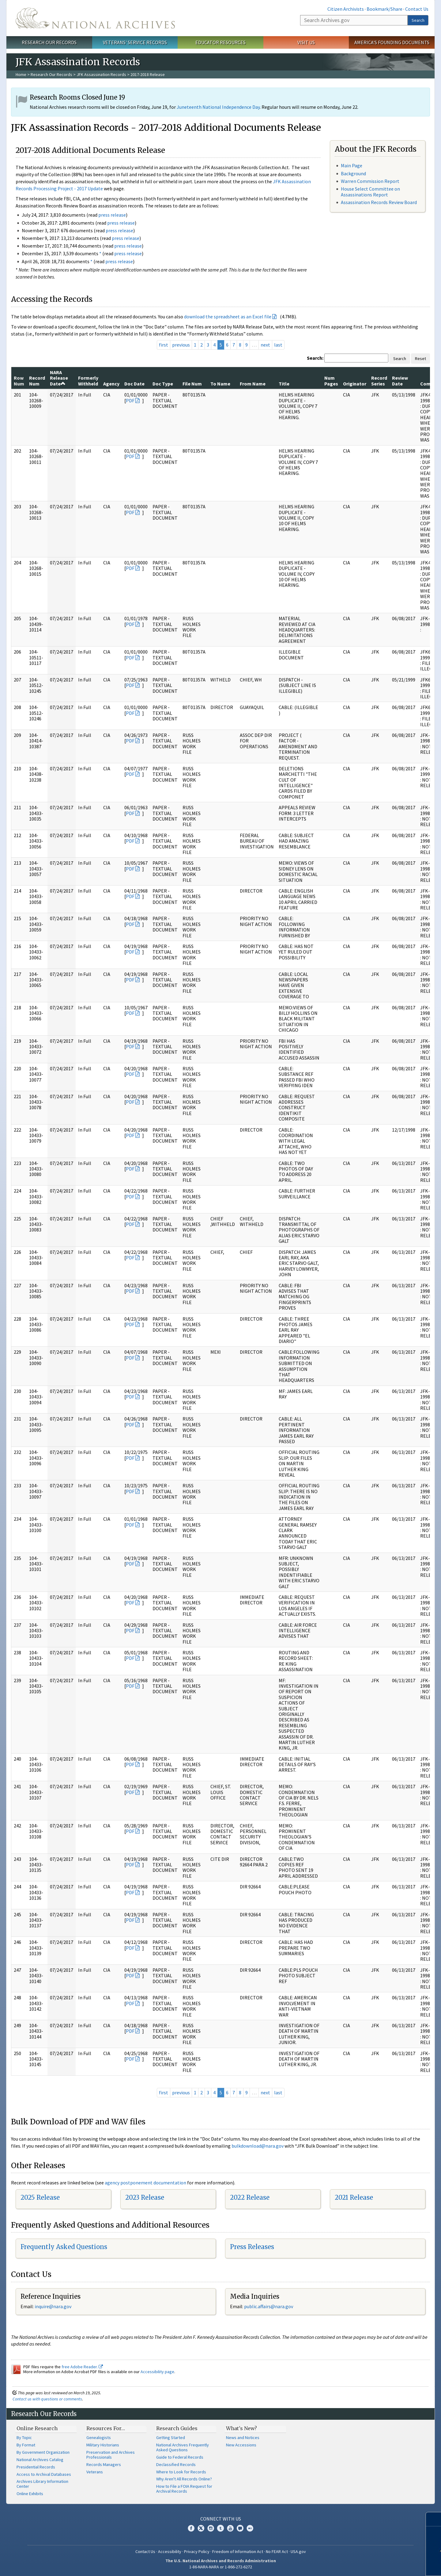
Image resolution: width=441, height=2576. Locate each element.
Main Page (351, 165)
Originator (354, 384)
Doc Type (163, 384)
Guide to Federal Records (179, 2457)
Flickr (250, 2528)
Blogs (240, 2528)
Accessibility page (157, 2371)
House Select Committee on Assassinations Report (370, 192)
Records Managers (103, 2464)
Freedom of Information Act (237, 2551)
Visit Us (306, 42)
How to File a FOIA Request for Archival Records (184, 2488)
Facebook (191, 2528)
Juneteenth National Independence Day (218, 107)
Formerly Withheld (88, 380)
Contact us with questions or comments (47, 2399)
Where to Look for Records (181, 2472)
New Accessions (241, 2445)
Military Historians (102, 2445)
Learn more (391, 2565)
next (265, 345)
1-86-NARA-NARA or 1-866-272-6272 (220, 2567)
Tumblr (220, 2528)
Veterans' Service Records (135, 42)
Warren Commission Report (370, 181)
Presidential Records (36, 2467)
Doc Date (134, 384)
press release (112, 215)
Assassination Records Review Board (379, 202)
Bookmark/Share (384, 9)
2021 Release (354, 2197)
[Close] (434, 2519)
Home (21, 74)
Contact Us (416, 9)
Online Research (37, 2428)
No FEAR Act (277, 2551)
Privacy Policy (196, 2551)
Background (353, 173)
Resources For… (105, 2428)
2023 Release (144, 2197)
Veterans (94, 2472)
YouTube (230, 2528)
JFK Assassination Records (101, 74)
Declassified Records (176, 2464)
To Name (220, 384)
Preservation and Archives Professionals (110, 2454)
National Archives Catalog (40, 2459)
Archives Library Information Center (42, 2484)
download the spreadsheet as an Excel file (227, 316)
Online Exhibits (30, 2493)
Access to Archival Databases (44, 2474)
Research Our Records (49, 42)
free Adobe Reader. (82, 2366)
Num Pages (331, 380)
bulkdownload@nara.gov (258, 2146)
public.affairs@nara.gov (268, 2306)
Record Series (379, 380)
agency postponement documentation (145, 2183)
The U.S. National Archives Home (95, 18)
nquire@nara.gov (53, 2306)
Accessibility (169, 2551)
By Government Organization (43, 2452)
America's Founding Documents (391, 42)
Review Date (400, 380)
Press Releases (252, 2247)
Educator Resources (220, 42)
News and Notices (242, 2437)
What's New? (241, 2428)
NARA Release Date (59, 378)
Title (284, 384)
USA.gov (298, 2551)
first (163, 345)
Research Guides (177, 2428)
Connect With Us (220, 2519)
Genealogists (98, 2437)
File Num (192, 384)
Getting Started (170, 2437)
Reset (420, 358)
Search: (315, 358)
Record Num (37, 380)
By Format (26, 2445)
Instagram (210, 2528)
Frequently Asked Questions (64, 2247)
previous (181, 345)
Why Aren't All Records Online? (184, 2479)
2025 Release (40, 2197)
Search (418, 20)
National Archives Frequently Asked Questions (182, 2447)
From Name (253, 384)
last (278, 345)
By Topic (24, 2437)
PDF (130, 400)
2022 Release (250, 2197)
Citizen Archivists (345, 9)
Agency (111, 384)
